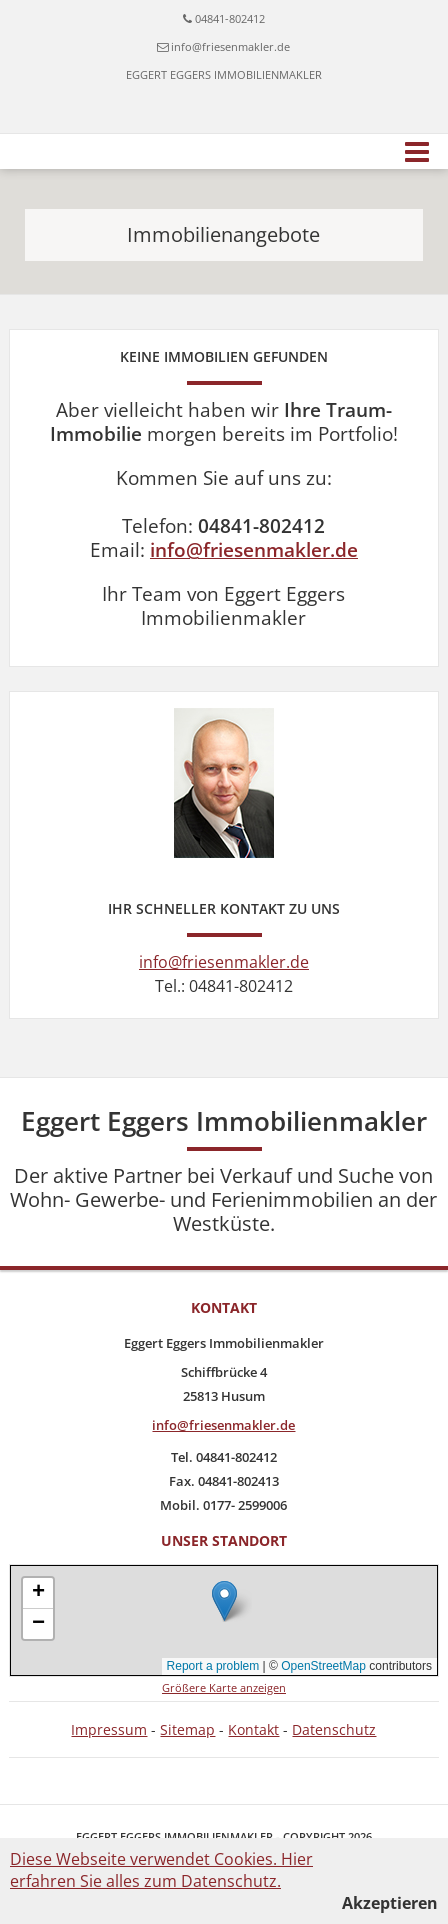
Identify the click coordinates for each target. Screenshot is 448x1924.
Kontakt (253, 1729)
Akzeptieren (390, 1903)
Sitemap (187, 1729)
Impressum (109, 1729)
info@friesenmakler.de (230, 46)
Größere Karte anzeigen (224, 1687)
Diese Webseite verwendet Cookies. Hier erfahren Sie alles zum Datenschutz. (161, 1870)
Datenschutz (334, 1729)
